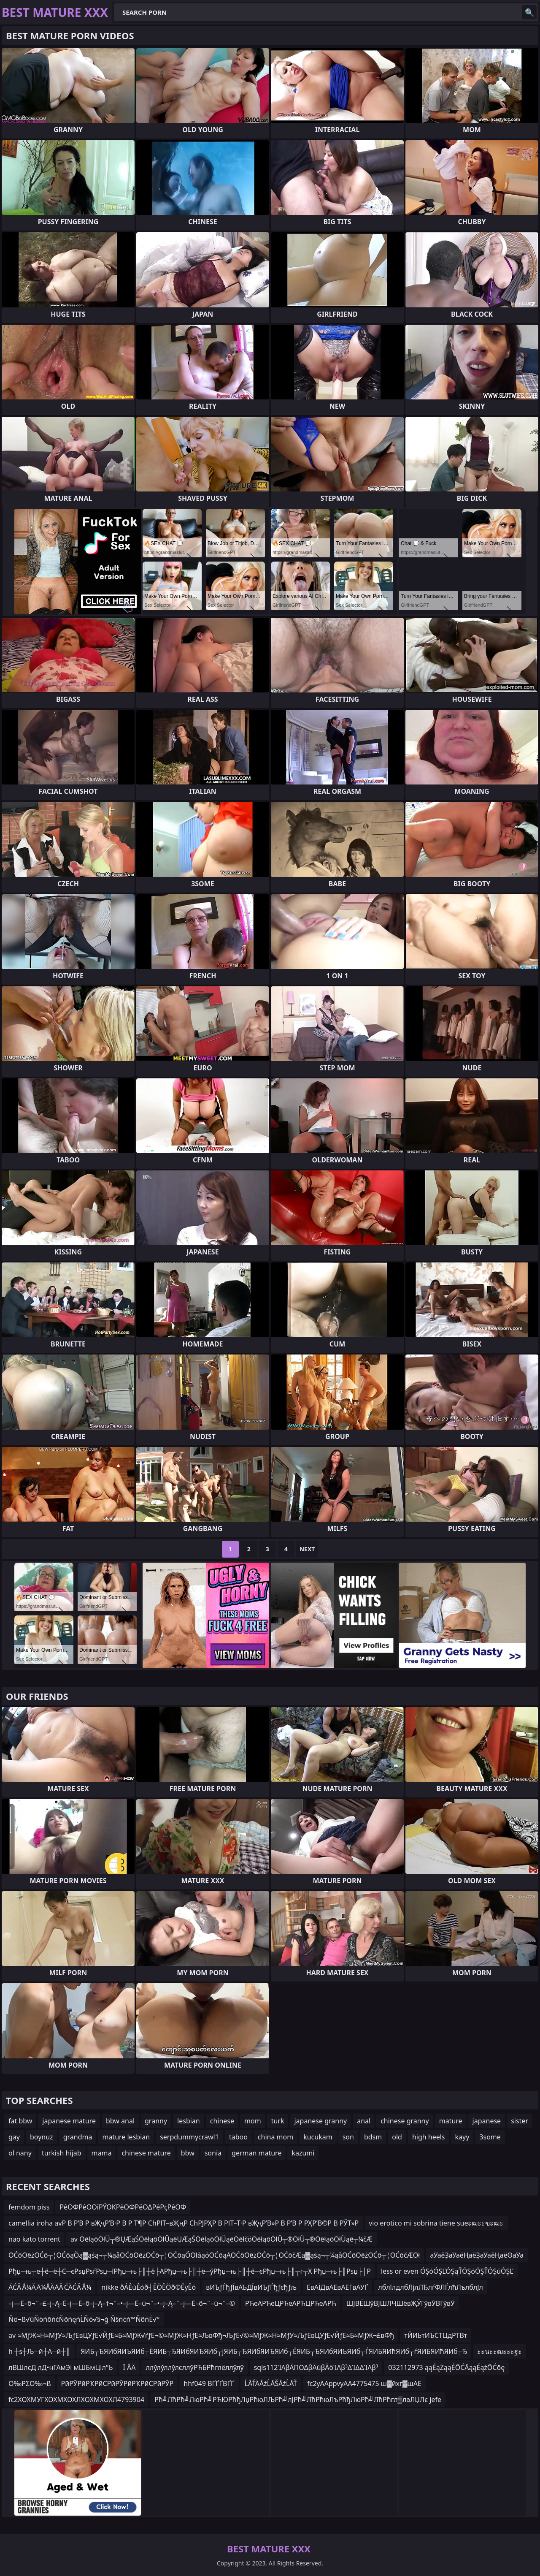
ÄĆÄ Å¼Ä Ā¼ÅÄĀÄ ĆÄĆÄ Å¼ (49, 2287)
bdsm (373, 2137)
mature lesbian (126, 2137)
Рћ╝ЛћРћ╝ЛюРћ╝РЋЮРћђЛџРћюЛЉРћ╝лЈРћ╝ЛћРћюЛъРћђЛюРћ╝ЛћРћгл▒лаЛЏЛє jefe (297, 2399)
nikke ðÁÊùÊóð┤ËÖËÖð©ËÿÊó (148, 2287)
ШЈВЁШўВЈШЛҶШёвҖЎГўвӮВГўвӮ (400, 2303)
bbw (187, 2153)
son (348, 2137)
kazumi (303, 2153)
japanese (486, 2120)
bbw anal (120, 2120)
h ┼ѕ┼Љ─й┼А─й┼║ (39, 2351)
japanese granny (320, 2120)
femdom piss (28, 2207)
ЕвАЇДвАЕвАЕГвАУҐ (337, 2287)
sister (519, 2120)
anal (363, 2120)
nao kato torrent (34, 2239)
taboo (238, 2137)
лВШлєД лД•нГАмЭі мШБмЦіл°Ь (60, 2367)
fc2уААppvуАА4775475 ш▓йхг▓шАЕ (364, 2383)
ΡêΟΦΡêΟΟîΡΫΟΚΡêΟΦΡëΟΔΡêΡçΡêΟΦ (122, 2207)
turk (277, 2120)
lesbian (188, 2120)
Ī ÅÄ (129, 2367)
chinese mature (146, 2153)
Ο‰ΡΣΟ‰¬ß (29, 2383)
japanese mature (69, 2120)
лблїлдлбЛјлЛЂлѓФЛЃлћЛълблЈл (430, 2287)
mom (252, 2120)
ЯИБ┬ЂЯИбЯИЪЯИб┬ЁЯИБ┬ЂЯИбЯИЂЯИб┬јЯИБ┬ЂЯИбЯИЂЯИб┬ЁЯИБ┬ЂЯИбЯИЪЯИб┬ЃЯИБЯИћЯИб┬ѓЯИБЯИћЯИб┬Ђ (274, 2351)
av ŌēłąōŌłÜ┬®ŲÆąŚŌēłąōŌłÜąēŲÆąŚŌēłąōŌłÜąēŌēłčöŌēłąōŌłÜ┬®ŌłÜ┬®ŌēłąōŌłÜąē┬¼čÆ (221, 2239)
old (397, 2137)
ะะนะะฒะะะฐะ (499, 2351)
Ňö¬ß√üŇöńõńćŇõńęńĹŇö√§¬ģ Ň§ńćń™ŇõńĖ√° (83, 2319)
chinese (222, 2120)
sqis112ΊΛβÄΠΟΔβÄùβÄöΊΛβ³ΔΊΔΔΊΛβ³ (316, 2367)
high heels (428, 2137)
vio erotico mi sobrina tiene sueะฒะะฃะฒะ (436, 2223)
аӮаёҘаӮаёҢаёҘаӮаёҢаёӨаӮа (477, 2255)
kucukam (317, 2137)
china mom (275, 2137)
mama (102, 2153)
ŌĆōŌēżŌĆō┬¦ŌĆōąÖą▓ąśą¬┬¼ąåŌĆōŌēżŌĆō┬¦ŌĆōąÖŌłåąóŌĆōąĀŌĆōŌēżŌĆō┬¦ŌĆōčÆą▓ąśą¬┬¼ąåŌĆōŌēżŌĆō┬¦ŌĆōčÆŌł (214, 2255)
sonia (213, 2153)
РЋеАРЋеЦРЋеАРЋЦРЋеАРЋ (290, 2303)
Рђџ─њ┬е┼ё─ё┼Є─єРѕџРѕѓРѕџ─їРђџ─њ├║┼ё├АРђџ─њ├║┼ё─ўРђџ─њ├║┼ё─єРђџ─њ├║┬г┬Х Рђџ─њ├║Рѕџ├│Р (189, 2271)
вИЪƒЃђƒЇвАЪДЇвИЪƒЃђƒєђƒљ (251, 2287)
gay (14, 2137)
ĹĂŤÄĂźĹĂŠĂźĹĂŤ (271, 2383)
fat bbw (20, 2120)
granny (156, 2120)
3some (489, 2137)
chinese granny (405, 2120)
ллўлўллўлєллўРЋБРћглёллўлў (194, 2367)
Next (307, 1549)
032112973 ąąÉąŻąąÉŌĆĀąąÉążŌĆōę (446, 2367)
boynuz (41, 2137)
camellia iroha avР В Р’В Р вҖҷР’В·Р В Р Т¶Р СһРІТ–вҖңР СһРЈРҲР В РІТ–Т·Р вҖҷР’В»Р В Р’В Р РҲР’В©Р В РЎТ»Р (183, 2223)
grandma (77, 2137)
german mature (256, 2153)
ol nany (20, 2153)
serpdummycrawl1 (189, 2137)
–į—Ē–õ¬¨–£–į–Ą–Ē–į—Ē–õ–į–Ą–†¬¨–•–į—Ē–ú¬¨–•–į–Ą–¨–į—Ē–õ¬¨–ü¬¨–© (121, 2303)
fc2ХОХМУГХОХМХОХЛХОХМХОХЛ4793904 (76, 2399)
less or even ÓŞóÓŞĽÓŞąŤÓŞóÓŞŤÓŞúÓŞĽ (447, 2271)
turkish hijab (61, 2153)
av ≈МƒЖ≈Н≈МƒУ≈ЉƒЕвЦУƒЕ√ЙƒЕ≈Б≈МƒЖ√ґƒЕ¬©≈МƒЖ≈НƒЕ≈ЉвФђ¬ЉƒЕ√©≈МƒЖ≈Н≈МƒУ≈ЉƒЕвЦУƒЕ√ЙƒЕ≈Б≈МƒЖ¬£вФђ (201, 2335)
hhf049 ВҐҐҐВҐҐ (209, 2383)
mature (450, 2120)
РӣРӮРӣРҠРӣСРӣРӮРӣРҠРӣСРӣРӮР (117, 2383)
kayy (462, 2137)
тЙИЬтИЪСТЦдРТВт (435, 2335)
